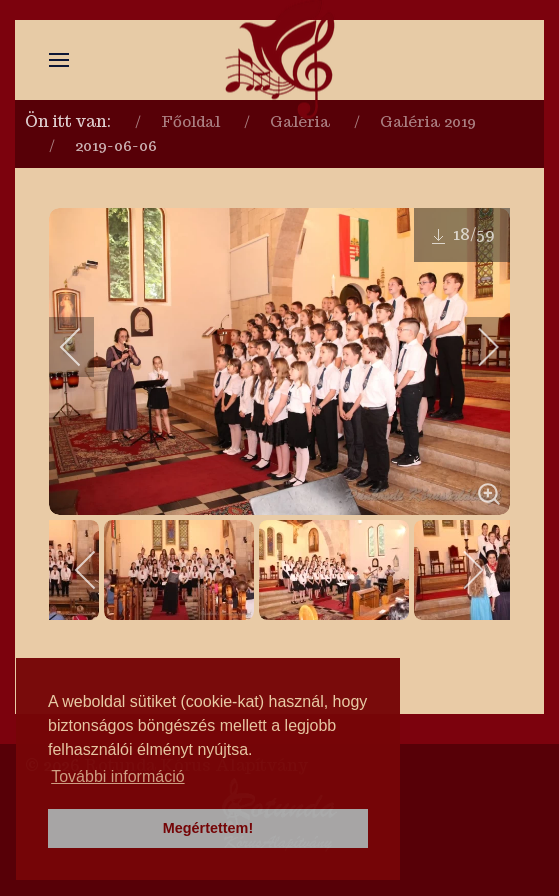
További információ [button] (117, 776)
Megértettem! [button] (208, 828)
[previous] (84, 347)
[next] (475, 347)
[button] (59, 60)
